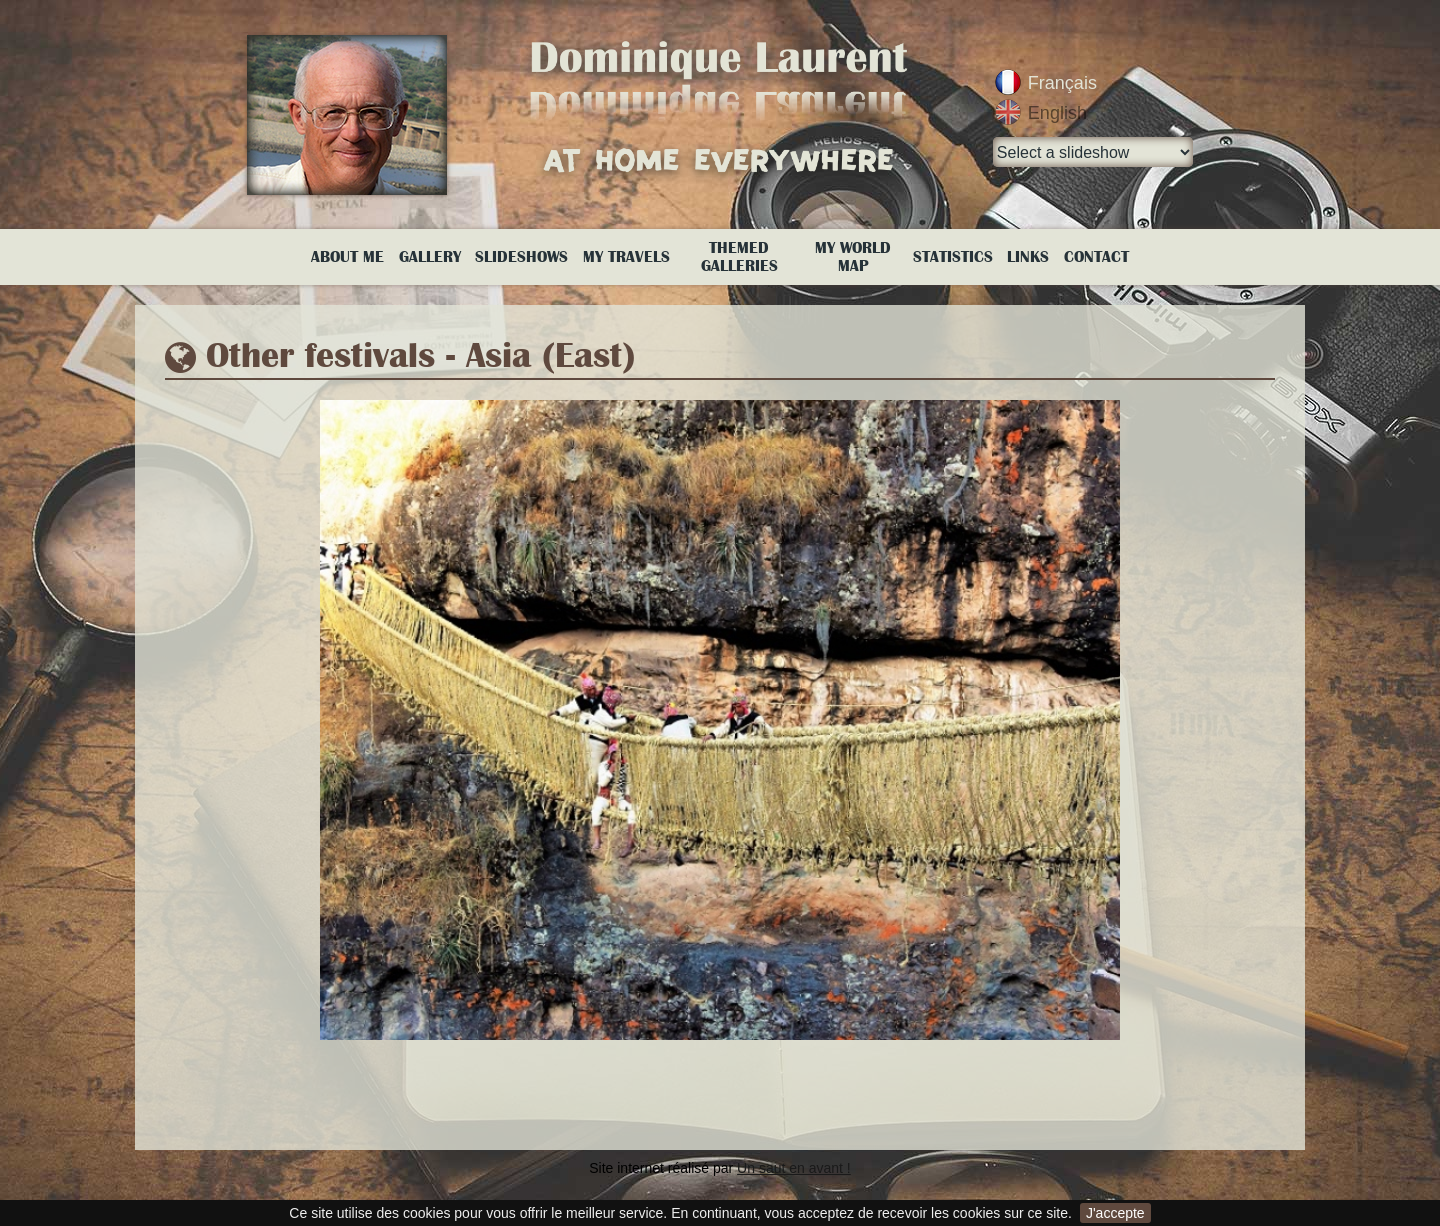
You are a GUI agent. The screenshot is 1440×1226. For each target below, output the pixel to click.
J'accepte (1115, 1213)
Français (1062, 83)
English (1057, 113)
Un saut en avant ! (794, 1168)
